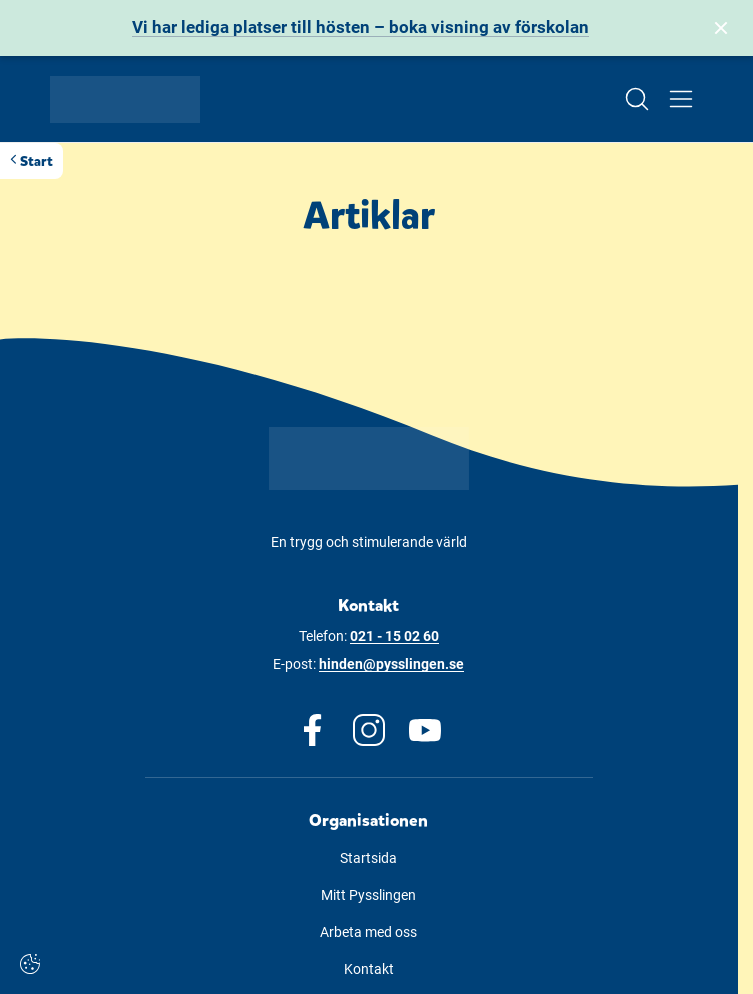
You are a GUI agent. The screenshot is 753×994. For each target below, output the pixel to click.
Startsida (368, 858)
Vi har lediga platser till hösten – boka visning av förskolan (360, 27)
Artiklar (369, 216)
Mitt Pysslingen (368, 895)
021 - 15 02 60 (394, 636)
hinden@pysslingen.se (391, 664)
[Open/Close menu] (681, 99)
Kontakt (369, 969)
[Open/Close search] (637, 99)
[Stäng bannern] (721, 28)
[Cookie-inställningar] (30, 964)
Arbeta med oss (368, 932)
